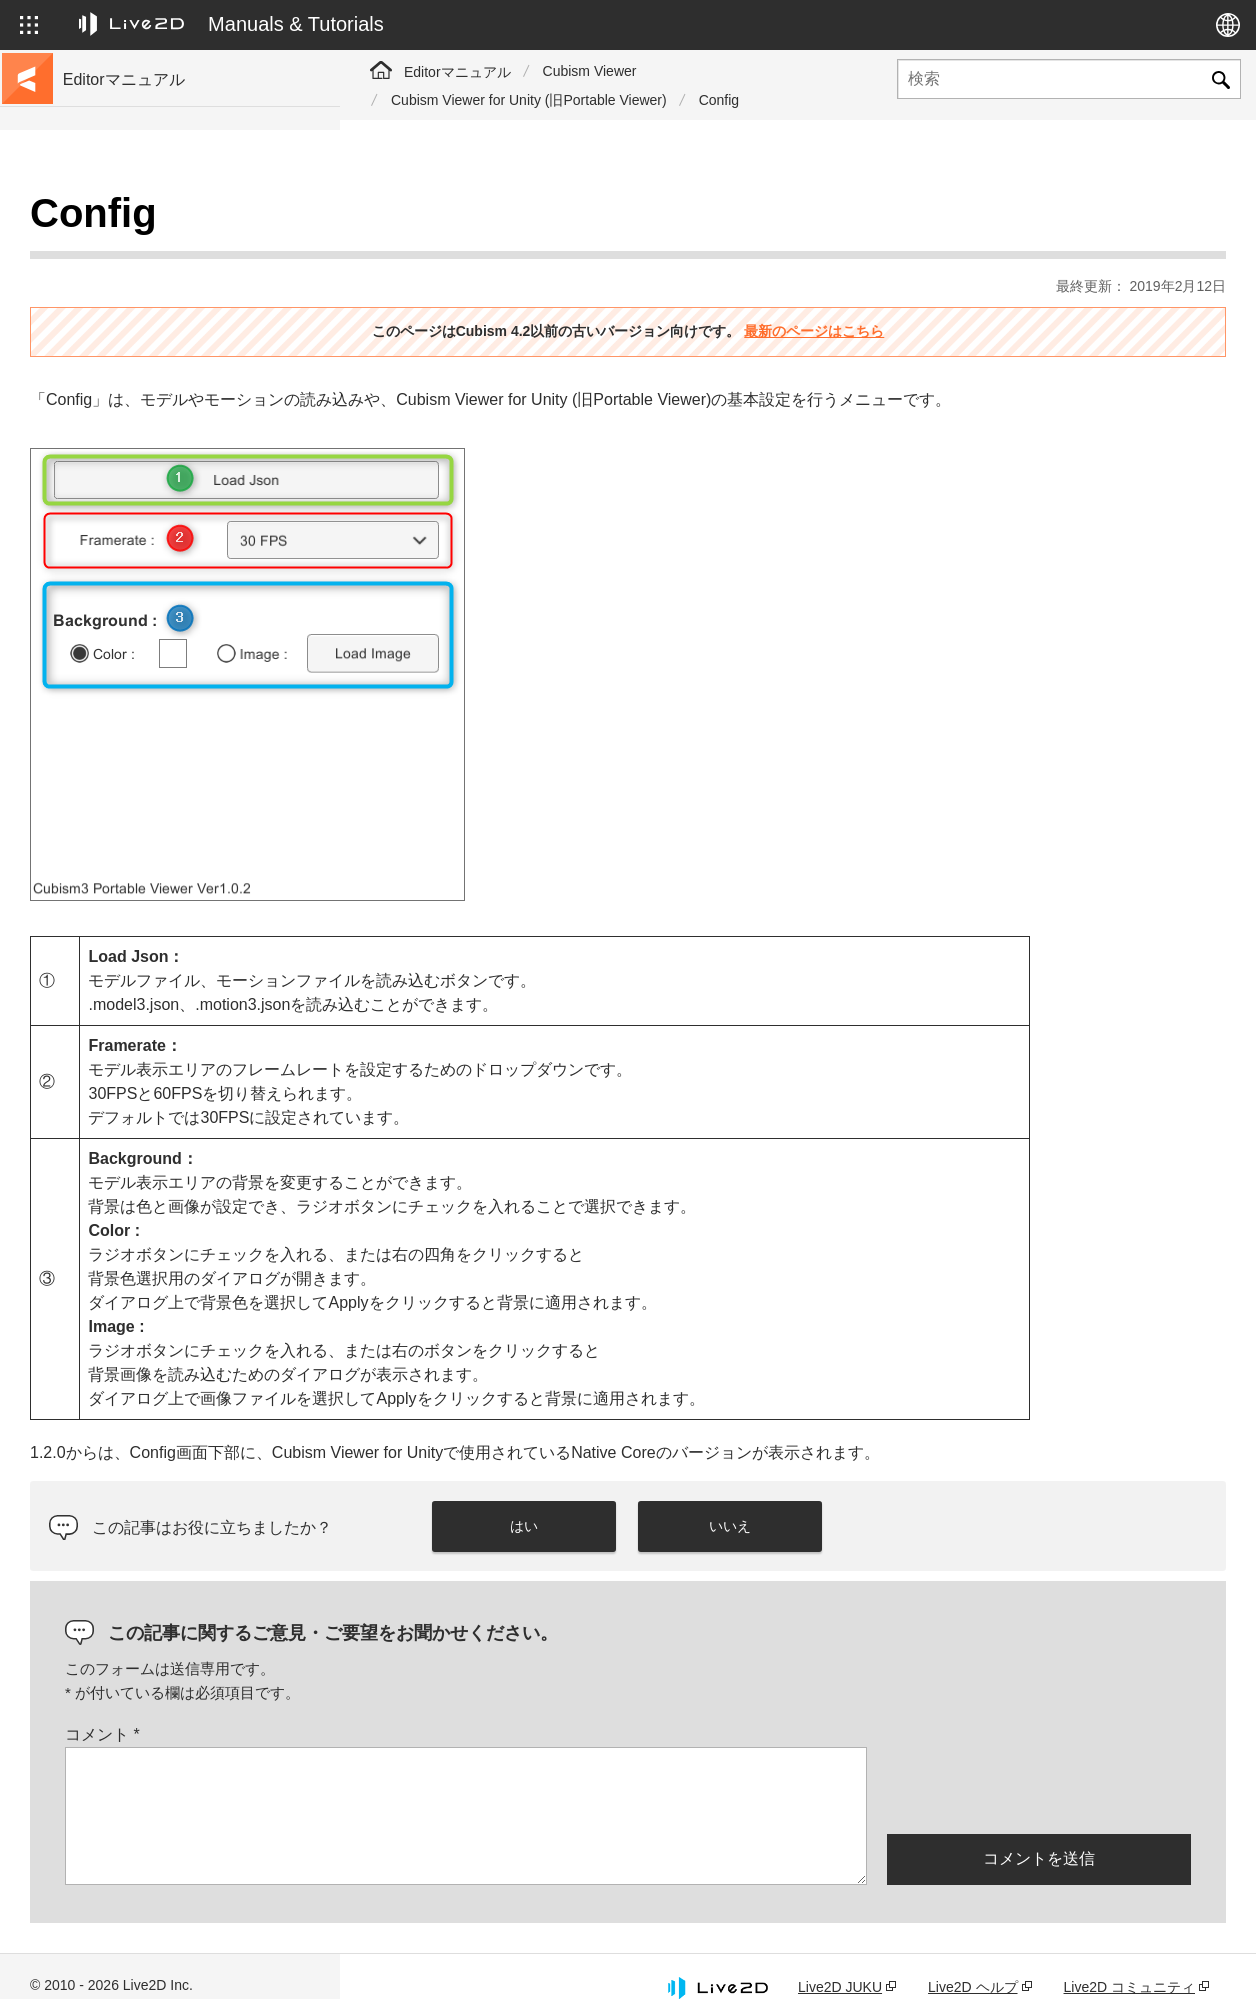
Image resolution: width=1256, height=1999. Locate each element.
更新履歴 (94, 348)
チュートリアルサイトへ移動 (157, 252)
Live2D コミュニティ (1129, 1962)
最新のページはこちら (984, 281)
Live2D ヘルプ (972, 1962)
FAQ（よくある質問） (136, 380)
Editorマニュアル (457, 72)
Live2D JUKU (840, 1962)
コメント (442, 1709)
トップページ (108, 220)
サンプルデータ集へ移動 (143, 284)
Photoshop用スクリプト (141, 732)
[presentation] (1039, 1764)
